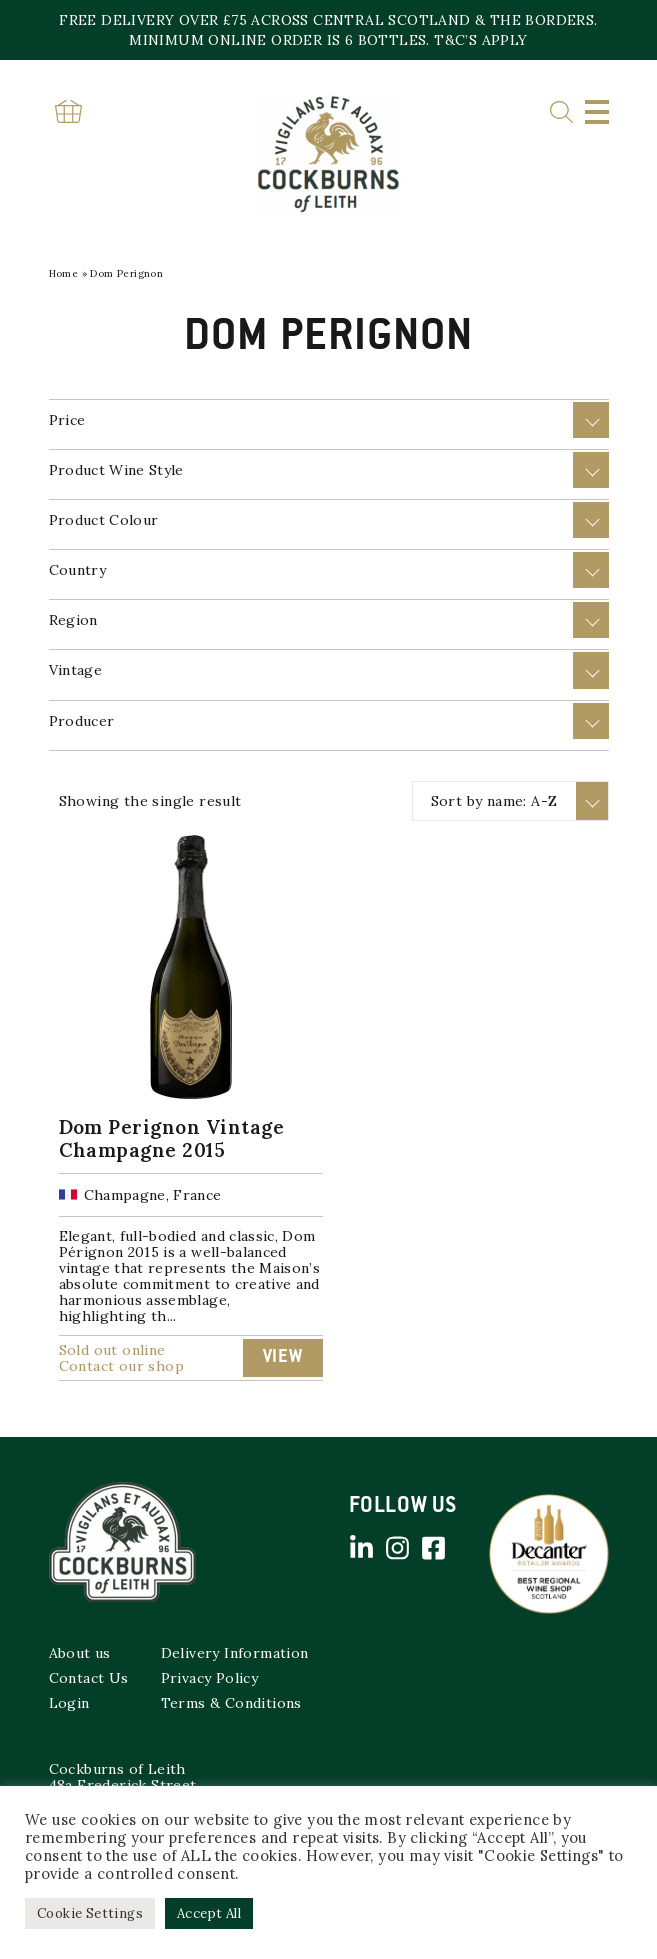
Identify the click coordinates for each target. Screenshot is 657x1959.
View (283, 1358)
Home (64, 273)
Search (561, 112)
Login (69, 1703)
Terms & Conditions (231, 1703)
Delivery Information (235, 1653)
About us (80, 1653)
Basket (69, 111)
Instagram (398, 1548)
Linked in (362, 1548)
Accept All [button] (209, 1913)
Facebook (434, 1548)
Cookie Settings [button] (90, 1913)
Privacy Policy (210, 1678)
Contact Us (89, 1678)
